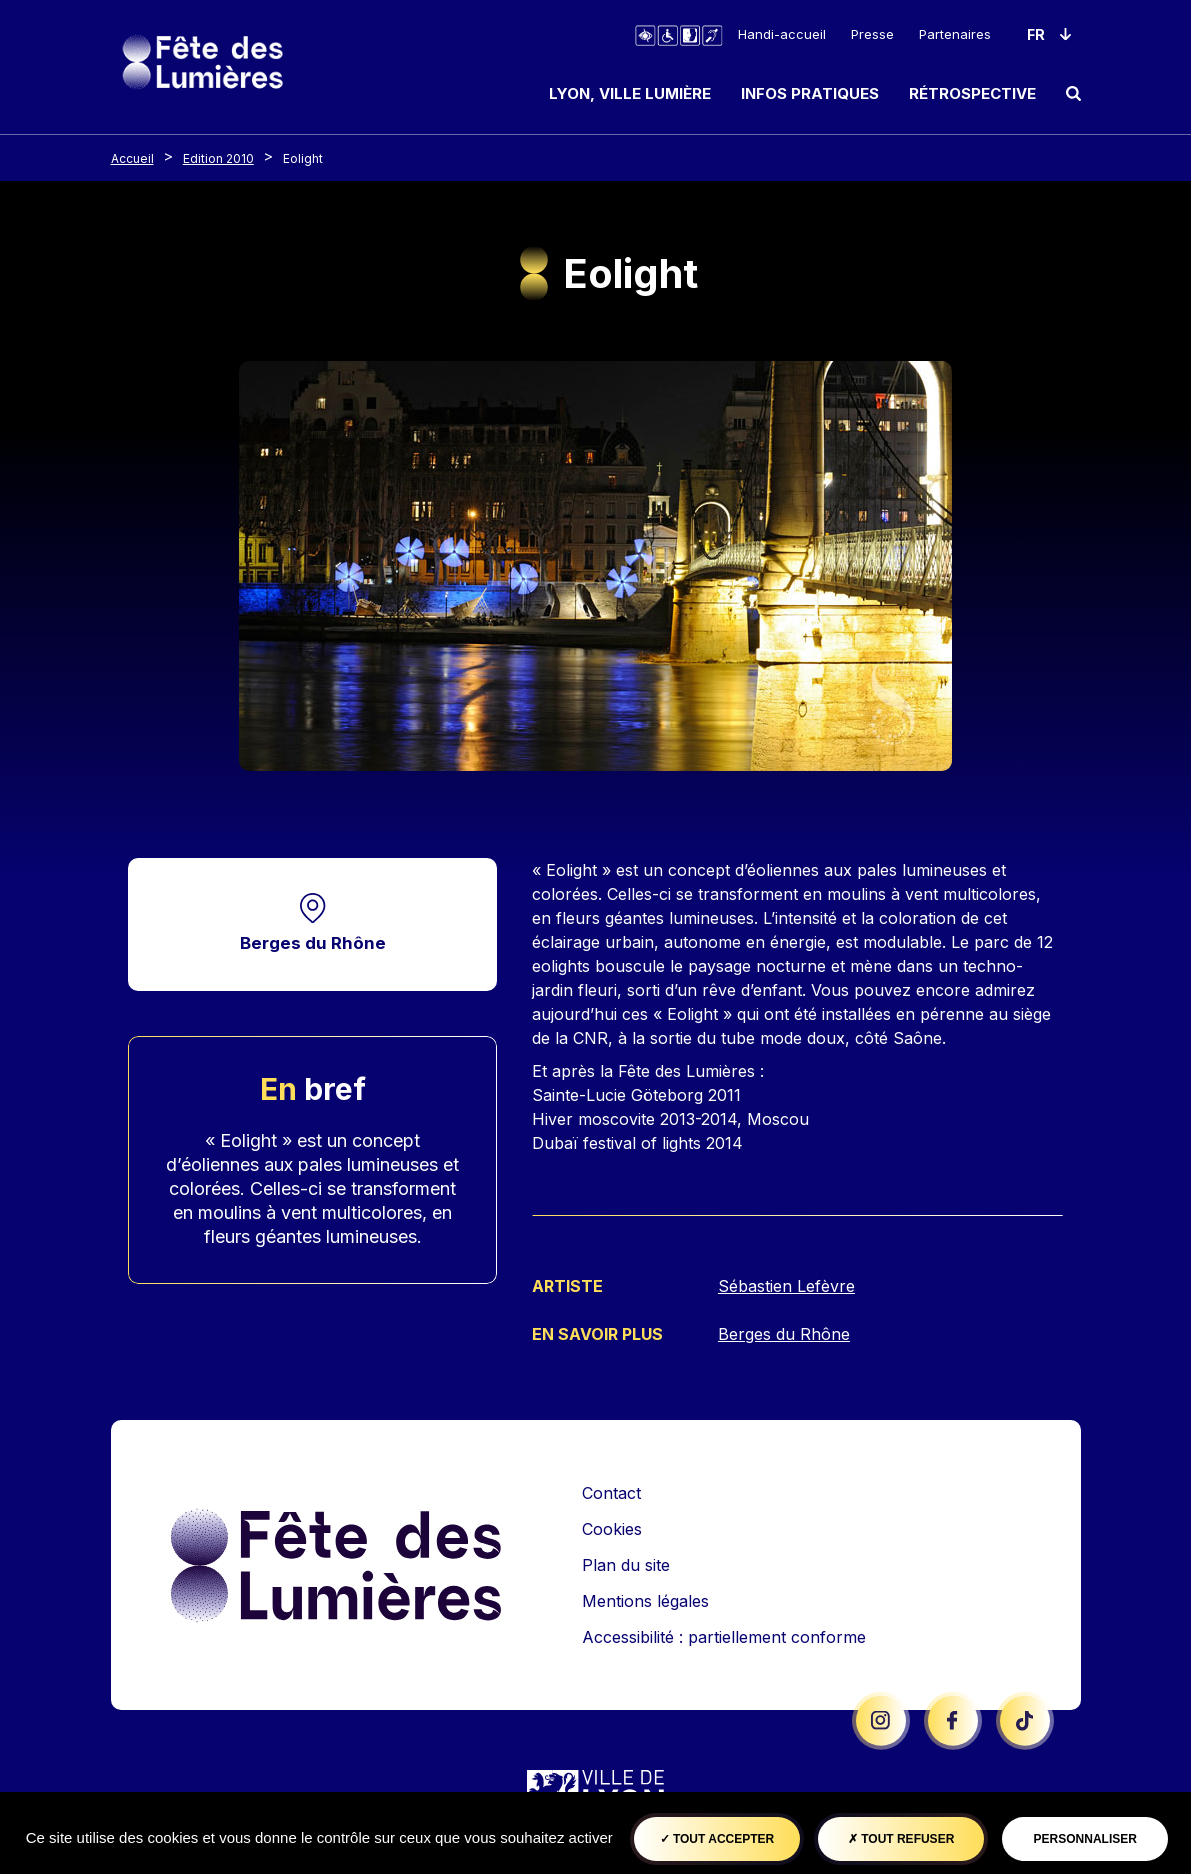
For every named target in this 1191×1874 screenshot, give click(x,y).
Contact (611, 1492)
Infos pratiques (810, 93)
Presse (872, 34)
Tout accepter (717, 1839)
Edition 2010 (218, 158)
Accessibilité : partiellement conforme (724, 1636)
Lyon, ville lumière (630, 93)
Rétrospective (972, 93)
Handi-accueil (782, 34)
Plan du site (626, 1564)
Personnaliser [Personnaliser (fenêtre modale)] (1085, 1839)
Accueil (132, 158)
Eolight (303, 158)
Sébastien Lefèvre (786, 1286)
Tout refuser (901, 1839)
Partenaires (955, 34)
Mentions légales (645, 1600)
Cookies (612, 1528)
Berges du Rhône (313, 943)
